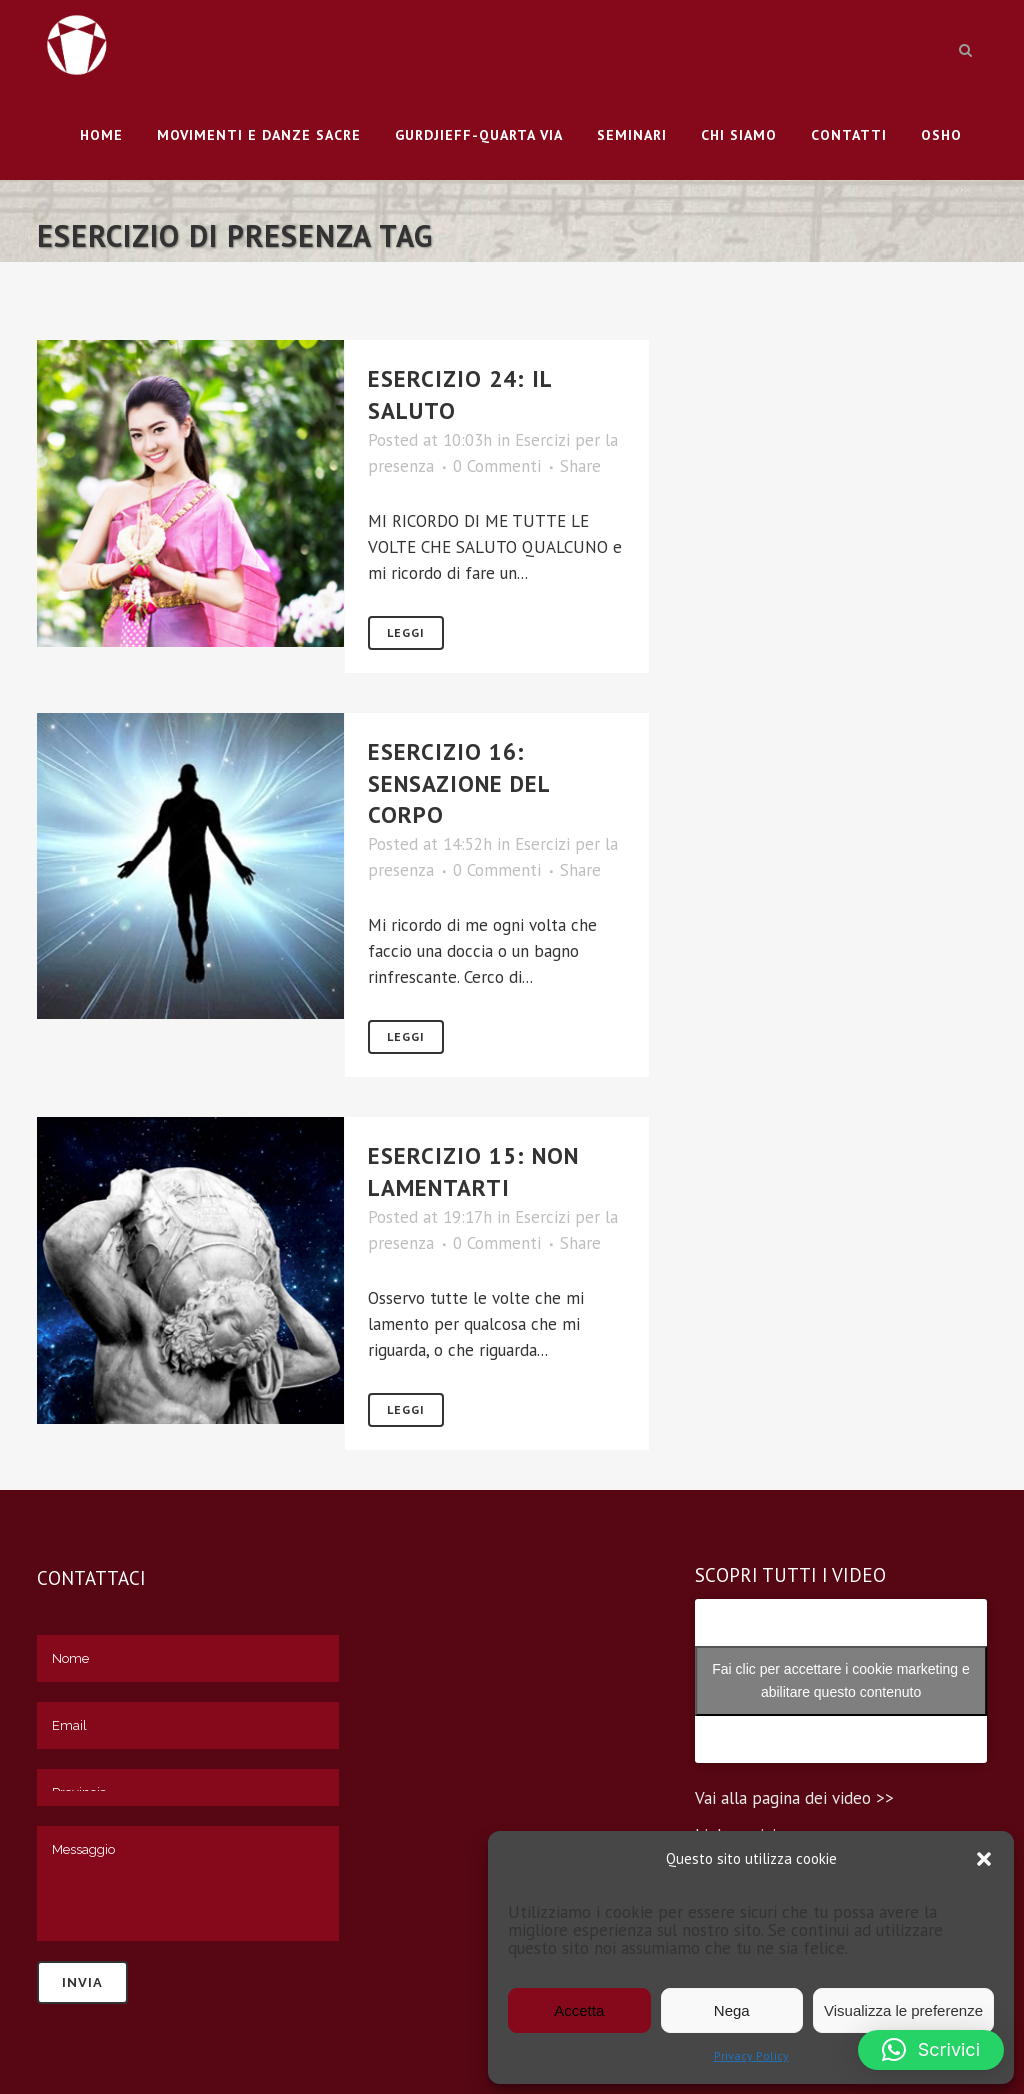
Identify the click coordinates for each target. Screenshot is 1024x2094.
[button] (984, 1859)
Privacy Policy (751, 2055)
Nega (732, 2010)
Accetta (579, 2010)
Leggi (406, 632)
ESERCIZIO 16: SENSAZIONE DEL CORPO (459, 783)
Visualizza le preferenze (903, 2010)
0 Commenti (497, 466)
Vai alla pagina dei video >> (794, 1798)
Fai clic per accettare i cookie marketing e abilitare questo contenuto (841, 1680)
